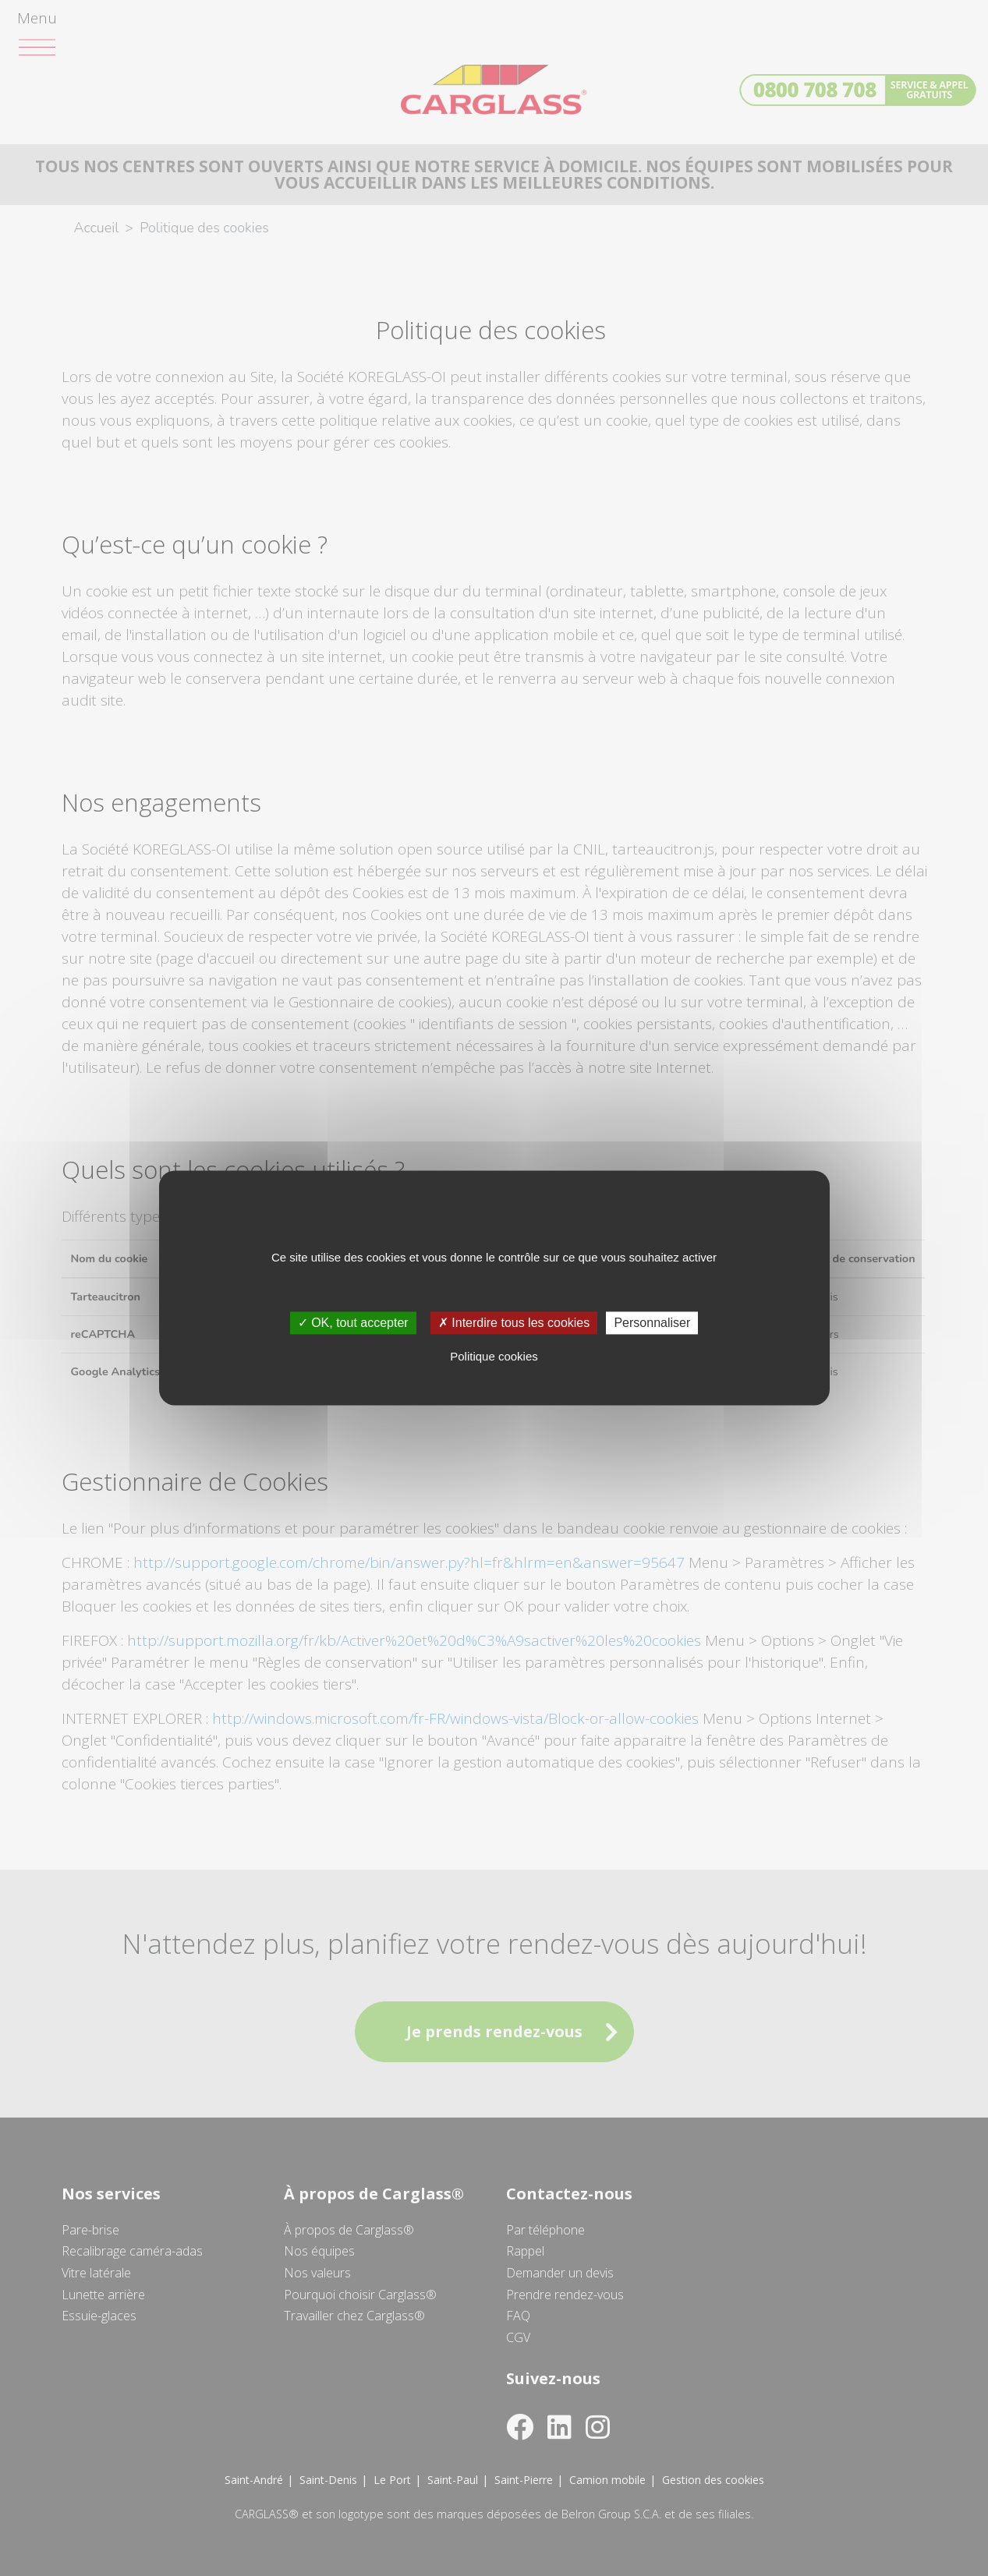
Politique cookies (494, 1357)
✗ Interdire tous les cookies (514, 1322)
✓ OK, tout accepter (353, 1322)
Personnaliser (652, 1322)
